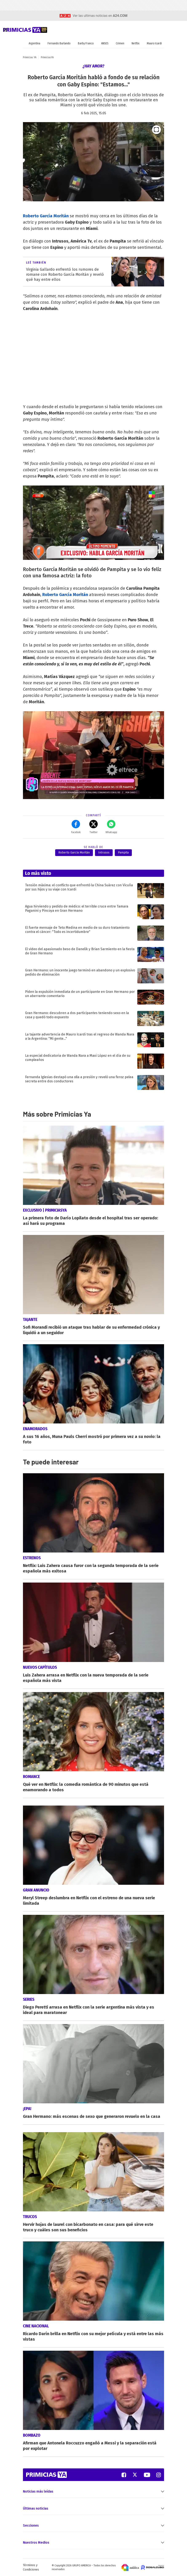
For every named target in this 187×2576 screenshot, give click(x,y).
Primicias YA (29, 57)
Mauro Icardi (154, 43)
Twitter (93, 827)
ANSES (104, 43)
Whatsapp (111, 827)
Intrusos (104, 852)
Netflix (135, 43)
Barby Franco (86, 43)
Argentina (34, 43)
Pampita (123, 852)
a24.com (120, 16)
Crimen (120, 43)
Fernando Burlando (59, 43)
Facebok (76, 827)
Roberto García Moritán (46, 215)
